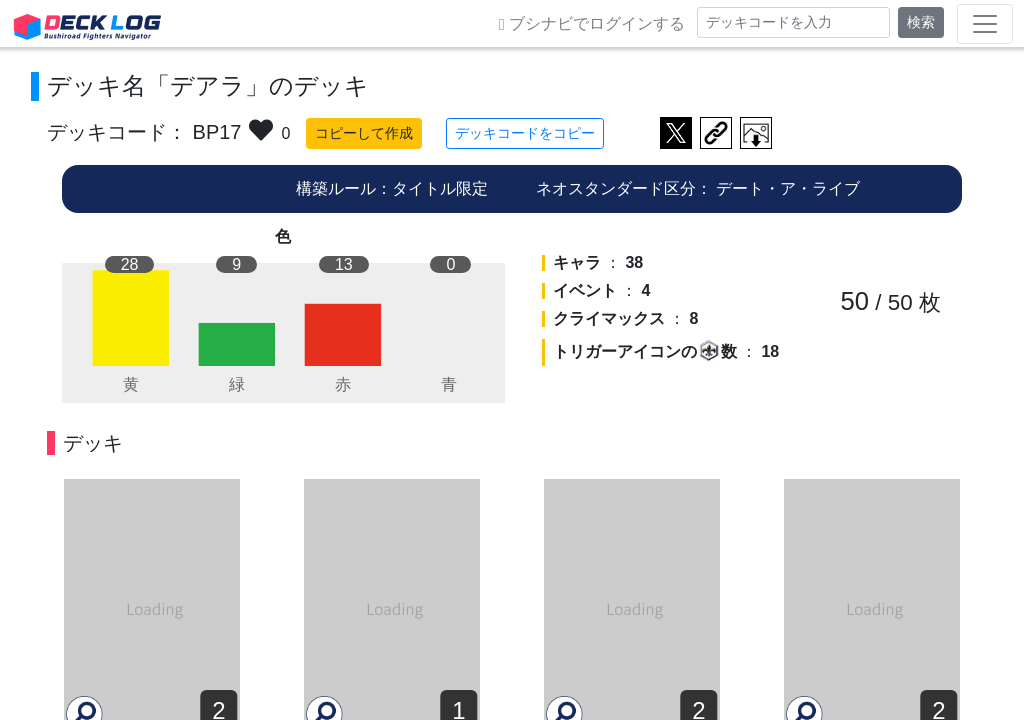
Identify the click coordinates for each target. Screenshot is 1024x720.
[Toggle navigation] (985, 24)
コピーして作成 (364, 133)
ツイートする (676, 133)
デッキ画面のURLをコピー (716, 133)
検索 (921, 22)
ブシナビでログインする (592, 24)
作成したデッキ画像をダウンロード (756, 133)
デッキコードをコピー (525, 133)
